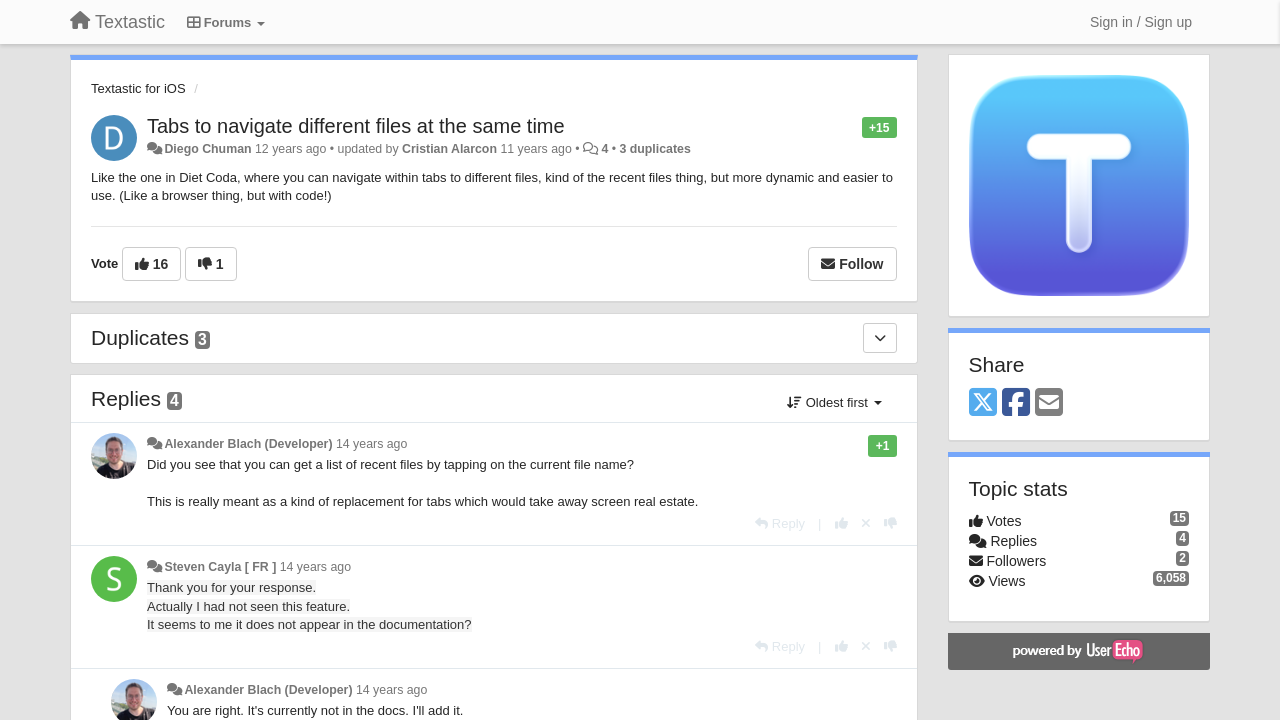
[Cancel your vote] (866, 523)
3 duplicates (654, 149)
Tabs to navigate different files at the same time (356, 126)
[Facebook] (1016, 403)
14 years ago (371, 444)
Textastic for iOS (138, 88)
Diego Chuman (207, 149)
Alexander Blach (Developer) (248, 444)
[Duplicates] (880, 338)
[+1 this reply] (841, 523)
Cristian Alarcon (449, 149)
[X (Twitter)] (983, 403)
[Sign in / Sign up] (1141, 22)
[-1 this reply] (890, 523)
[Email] (1049, 403)
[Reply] (780, 523)
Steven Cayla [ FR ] (220, 567)
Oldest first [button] (834, 402)
